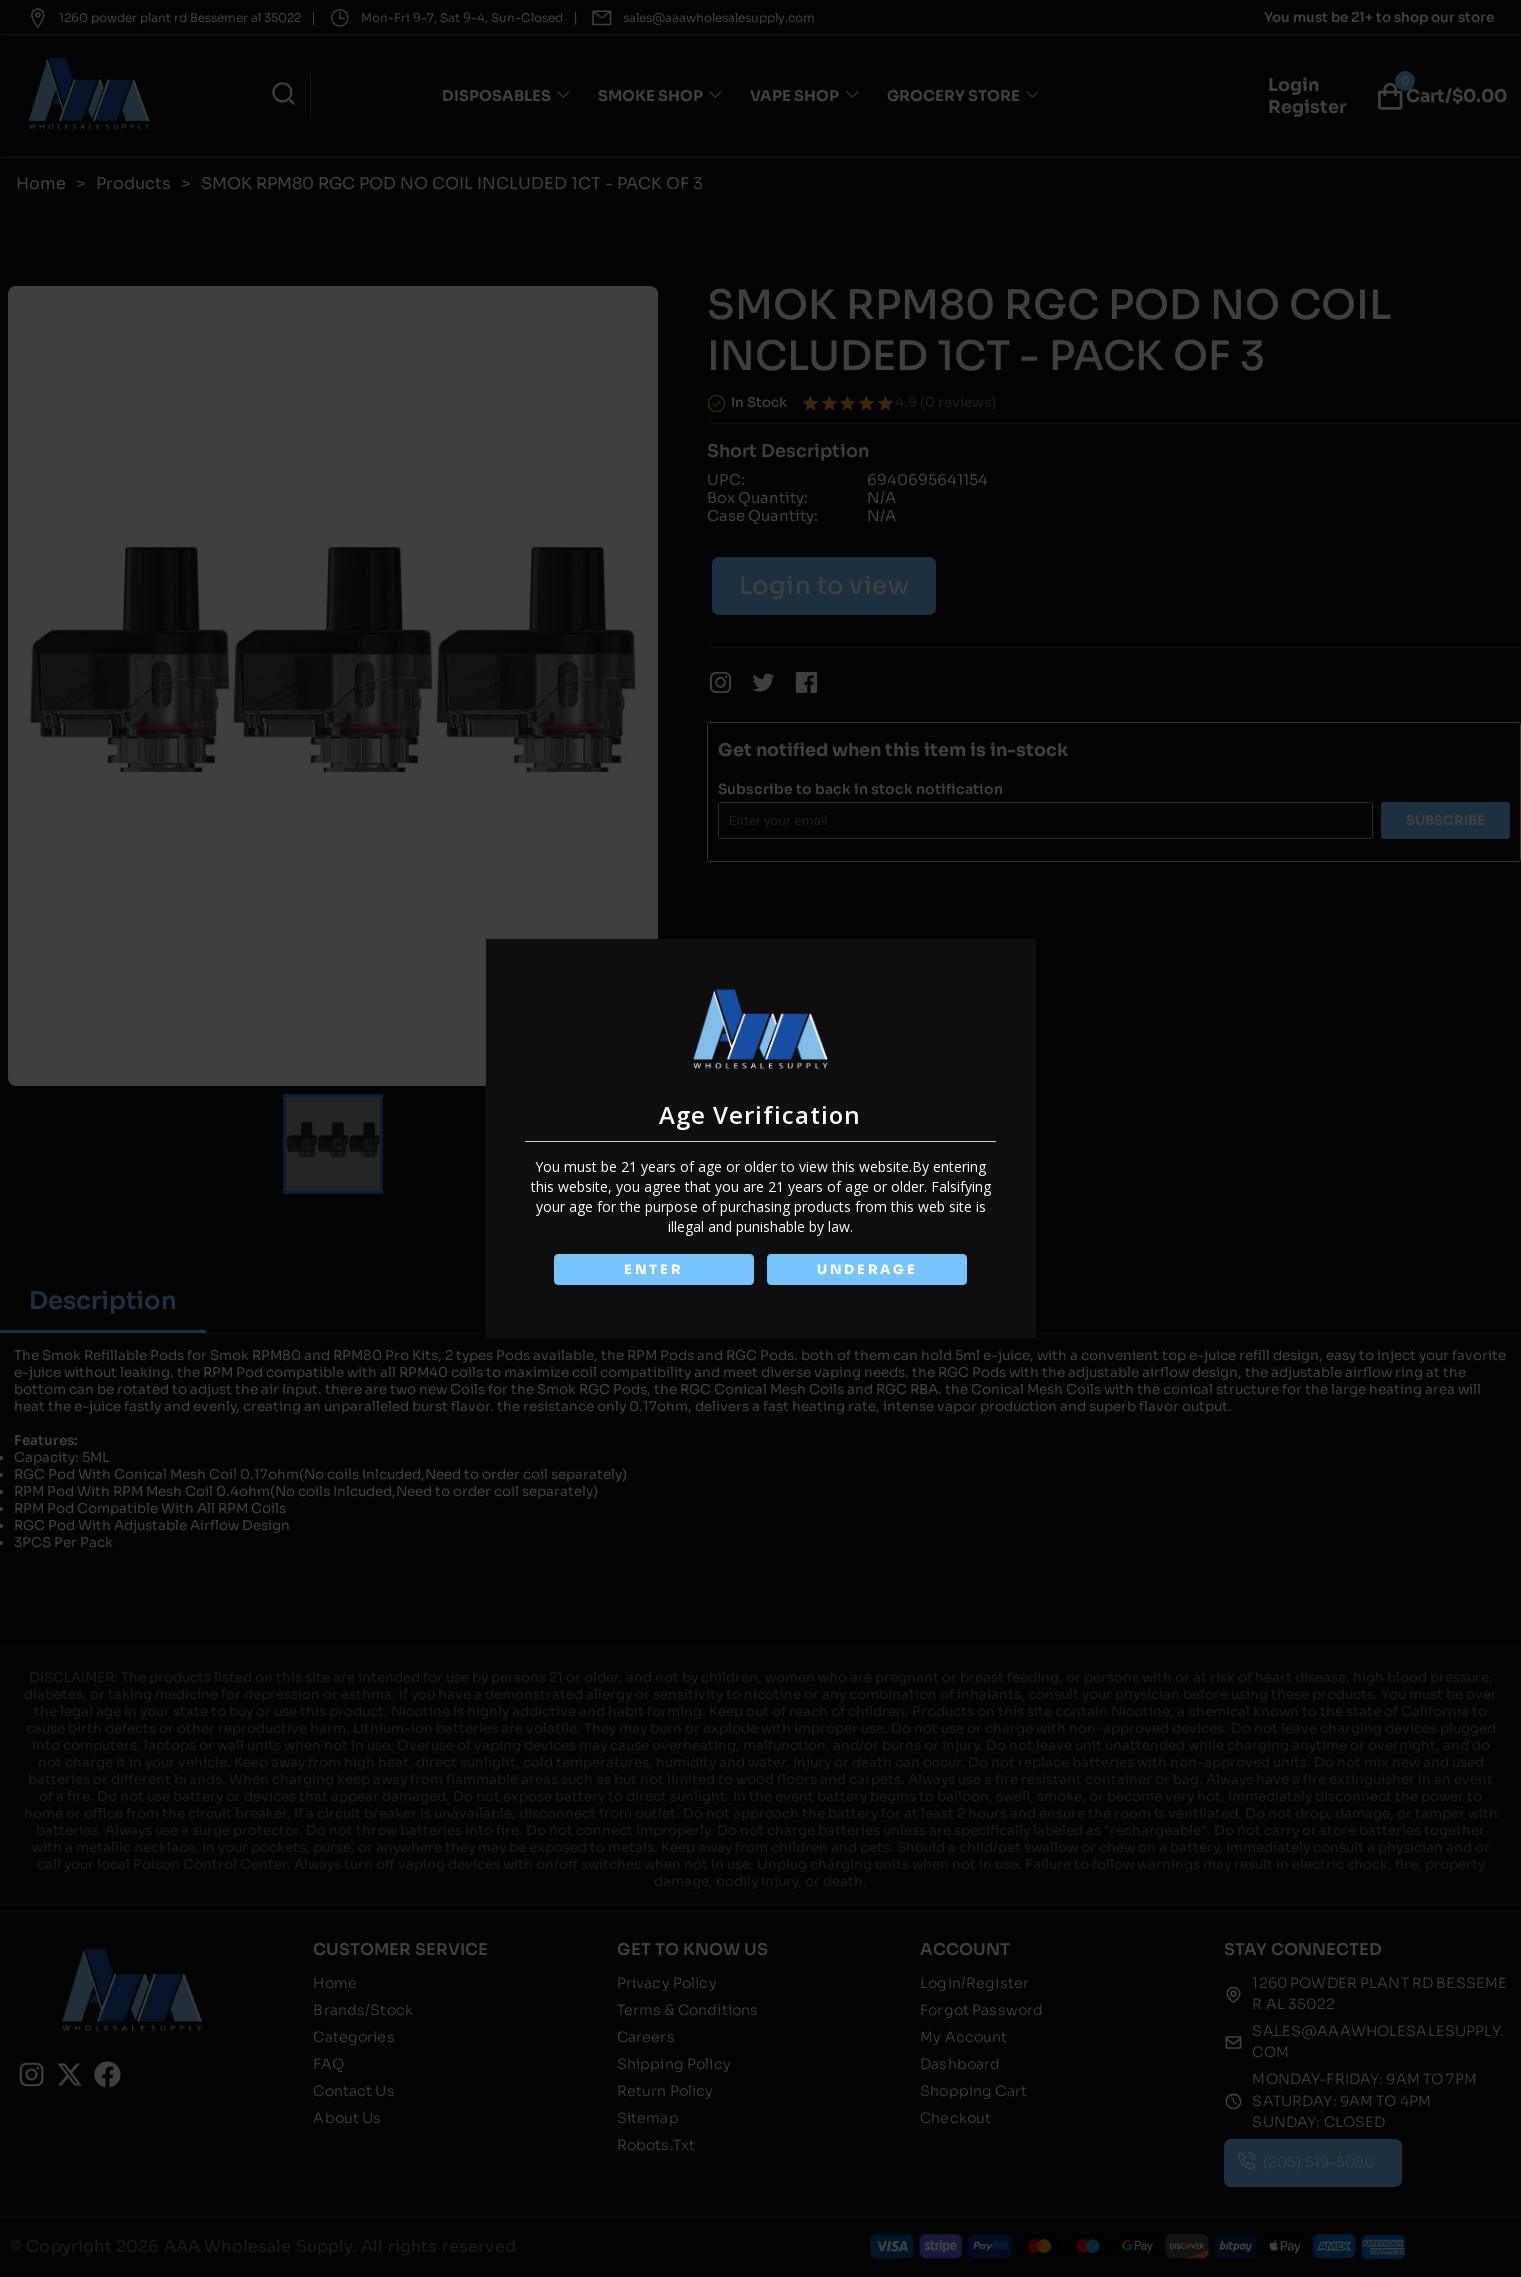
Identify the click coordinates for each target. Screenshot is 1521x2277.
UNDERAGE (867, 1269)
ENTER (654, 1269)
